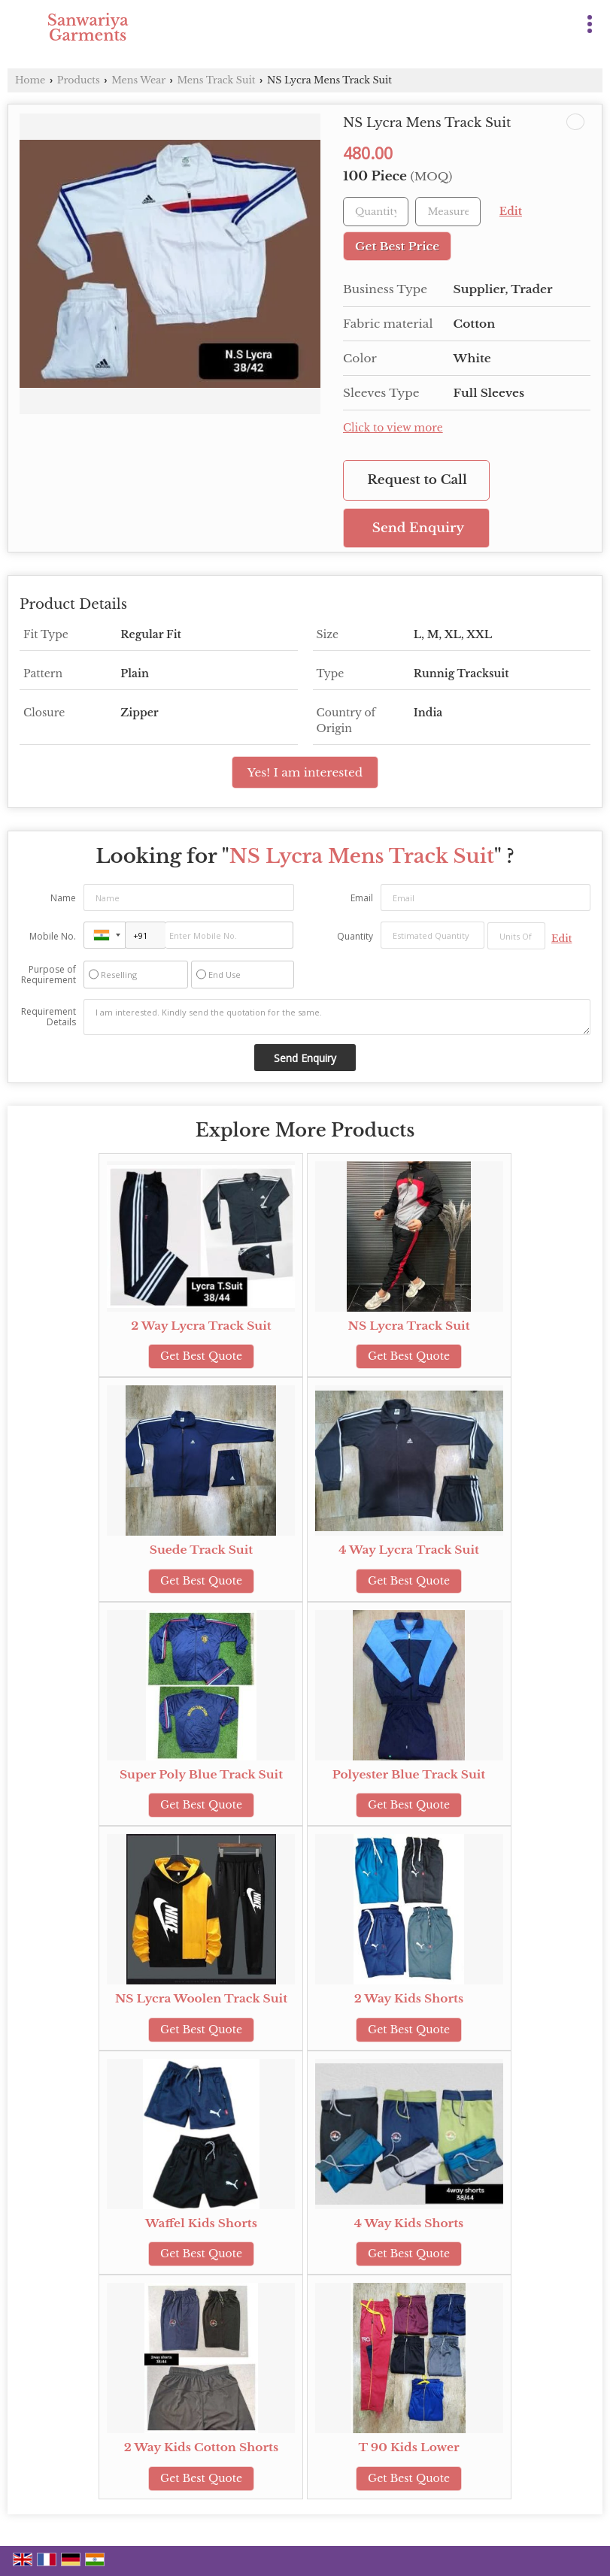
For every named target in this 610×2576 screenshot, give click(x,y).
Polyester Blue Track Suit (408, 1774)
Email (362, 897)
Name (63, 897)
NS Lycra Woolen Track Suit (201, 1998)
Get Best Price (397, 246)
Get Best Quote (201, 1356)
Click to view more (393, 428)
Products (78, 80)
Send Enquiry (418, 528)
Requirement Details (48, 1017)
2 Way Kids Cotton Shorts (201, 2447)
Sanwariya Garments (88, 28)
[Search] (559, 21)
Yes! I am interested (305, 772)
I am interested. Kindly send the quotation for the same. (336, 1017)
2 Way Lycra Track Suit (201, 1325)
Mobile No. (52, 936)
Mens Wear (138, 80)
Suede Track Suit (201, 1549)
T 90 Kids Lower (408, 2447)
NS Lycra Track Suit (409, 1325)
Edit (510, 211)
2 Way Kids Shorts (408, 1998)
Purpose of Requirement (48, 974)
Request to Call (416, 480)
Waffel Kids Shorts (201, 2223)
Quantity (355, 936)
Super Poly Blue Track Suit (201, 1774)
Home (30, 80)
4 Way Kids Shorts (409, 2223)
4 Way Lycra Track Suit (408, 1549)
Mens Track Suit (216, 80)
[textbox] (448, 211)
